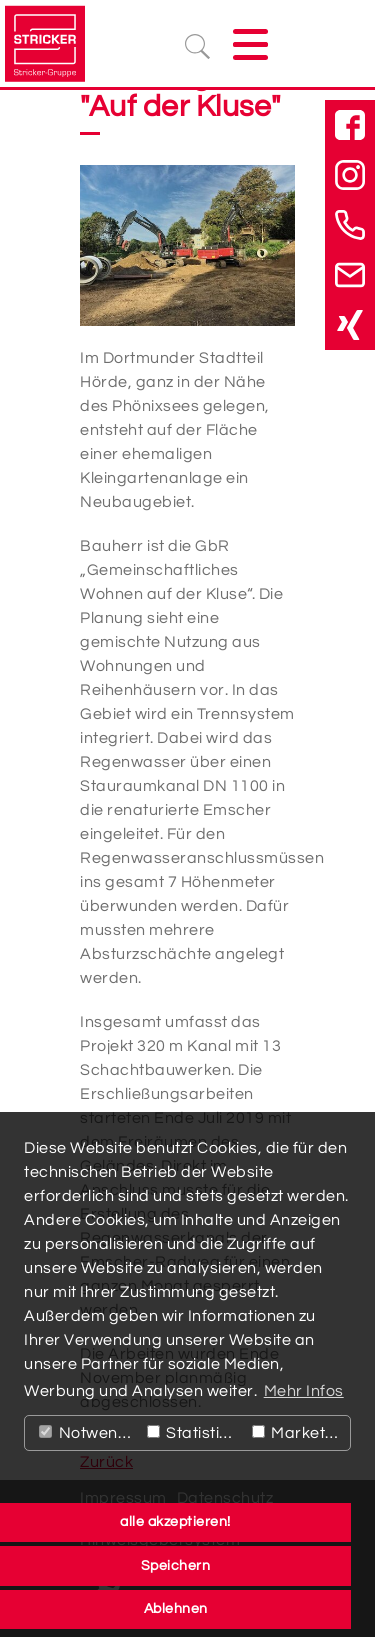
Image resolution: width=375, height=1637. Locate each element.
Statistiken (195, 1433)
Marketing (300, 1433)
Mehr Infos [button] (304, 1391)
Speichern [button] (176, 1565)
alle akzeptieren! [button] (175, 1521)
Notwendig (88, 1433)
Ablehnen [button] (176, 1608)
